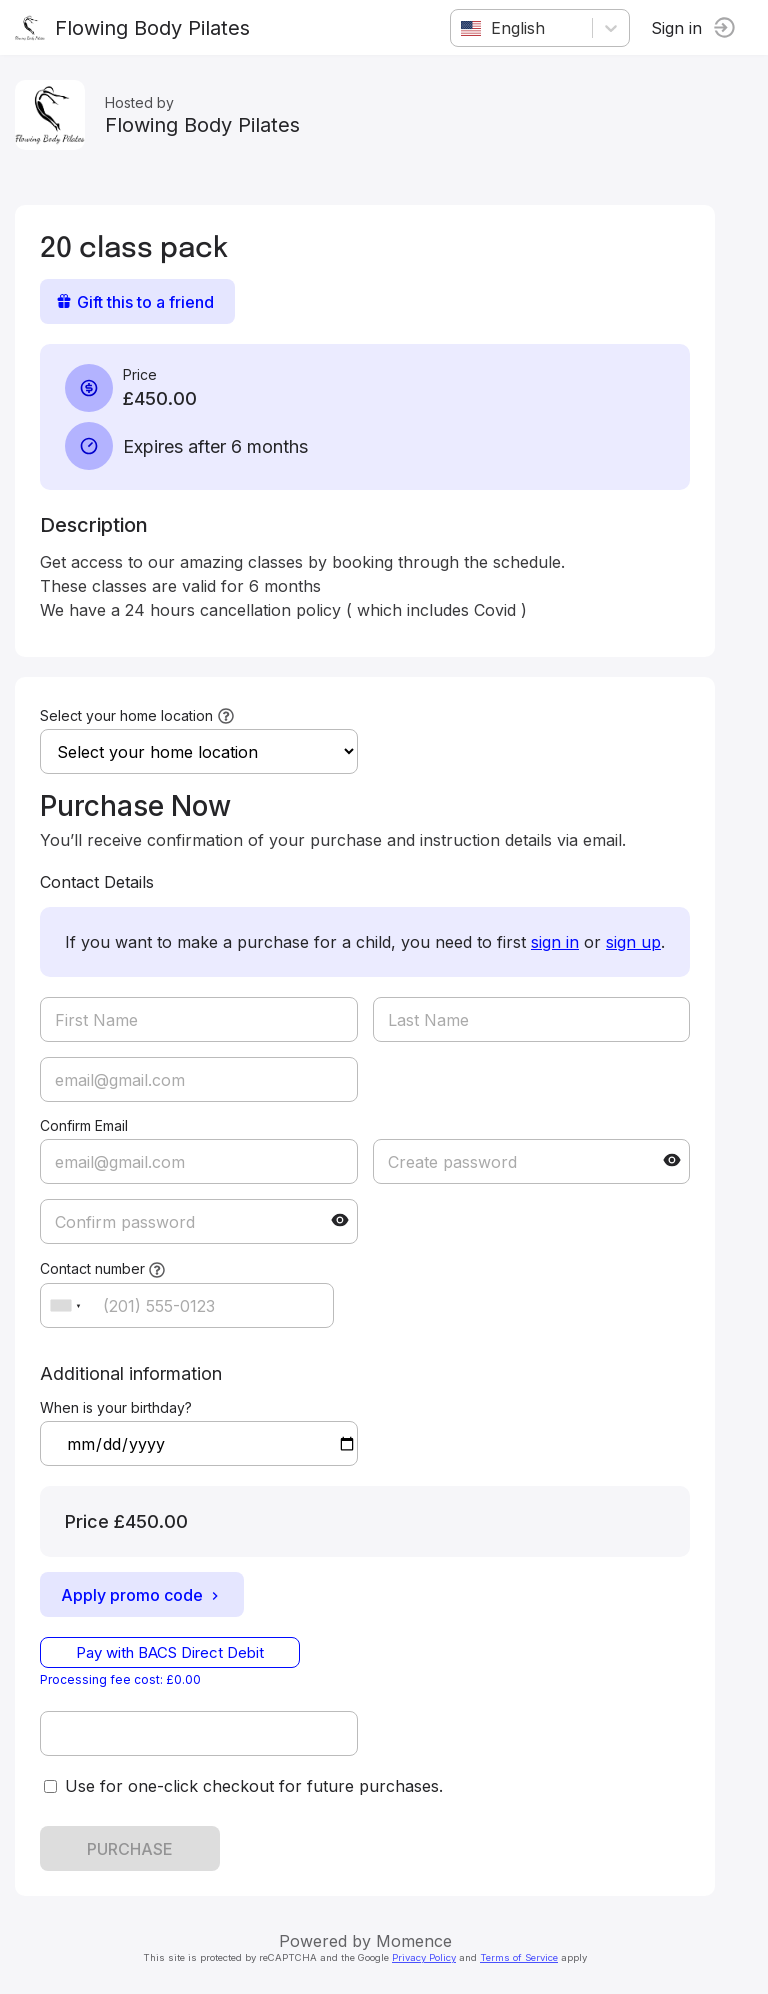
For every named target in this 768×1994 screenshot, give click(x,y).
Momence (414, 1941)
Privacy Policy (424, 1957)
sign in (555, 942)
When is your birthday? (116, 1407)
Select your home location (126, 715)
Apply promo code (142, 1595)
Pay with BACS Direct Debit (170, 1652)
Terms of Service (519, 1957)
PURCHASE (130, 1849)
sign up (633, 942)
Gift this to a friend (135, 302)
